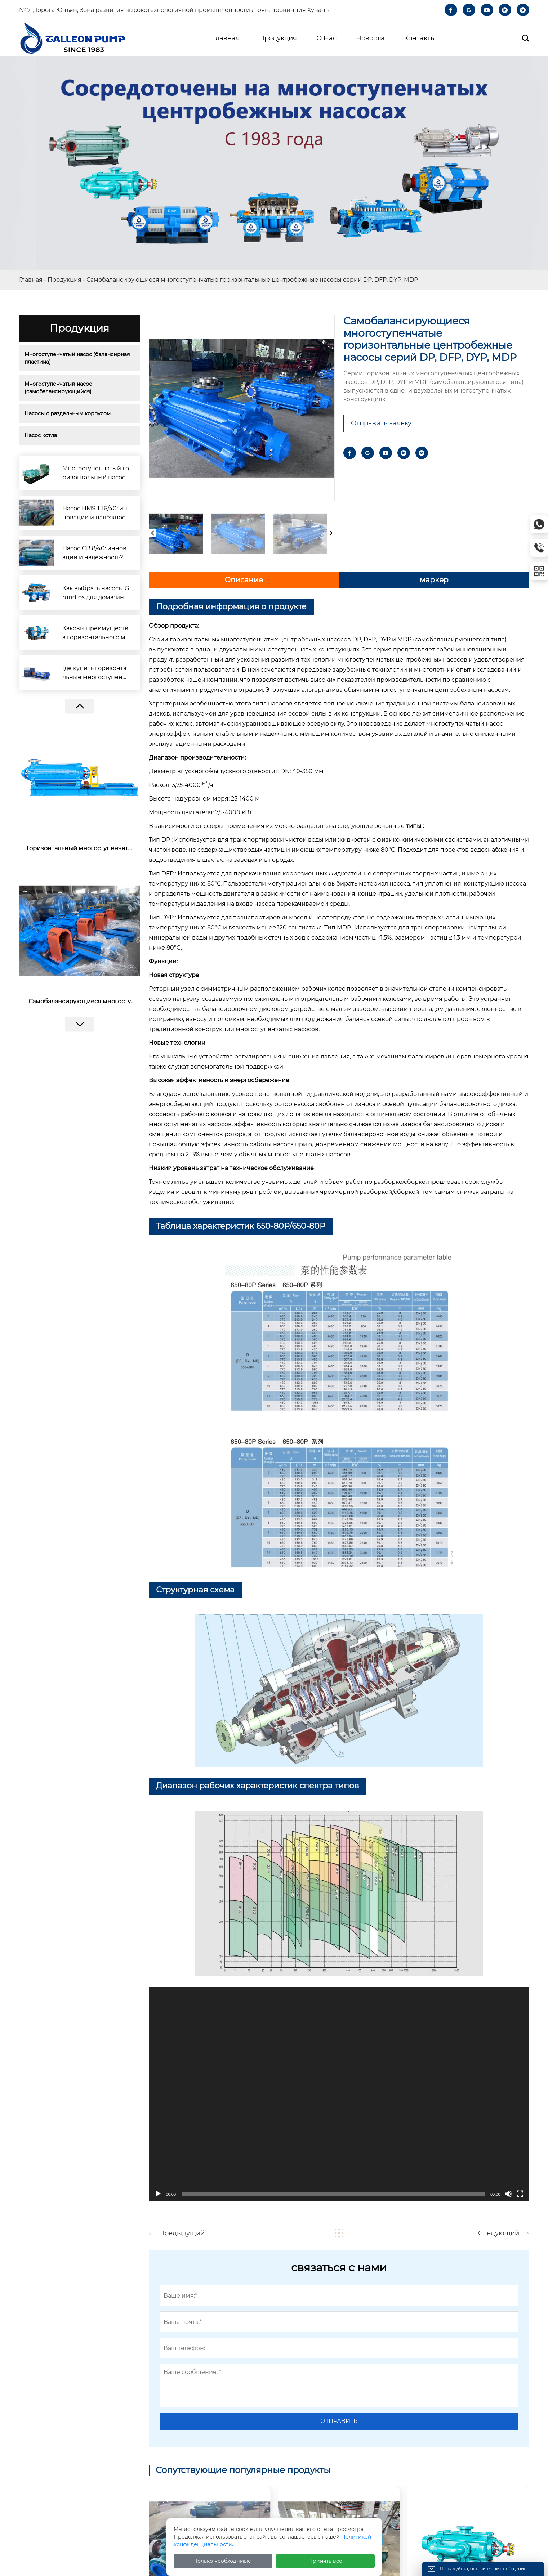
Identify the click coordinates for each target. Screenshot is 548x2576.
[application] (339, 2094)
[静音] (508, 2194)
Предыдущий (182, 2233)
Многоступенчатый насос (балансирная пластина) (77, 358)
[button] (79, 1024)
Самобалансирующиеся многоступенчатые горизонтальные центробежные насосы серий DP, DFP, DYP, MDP (79, 1001)
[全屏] (520, 2194)
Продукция (64, 279)
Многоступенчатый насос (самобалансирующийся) (58, 388)
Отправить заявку (381, 423)
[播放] (158, 2194)
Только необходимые (223, 2561)
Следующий (498, 2233)
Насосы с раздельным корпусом (67, 413)
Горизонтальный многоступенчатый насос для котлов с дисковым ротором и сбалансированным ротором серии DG (80, 848)
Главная (31, 279)
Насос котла (40, 435)
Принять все (325, 2561)
